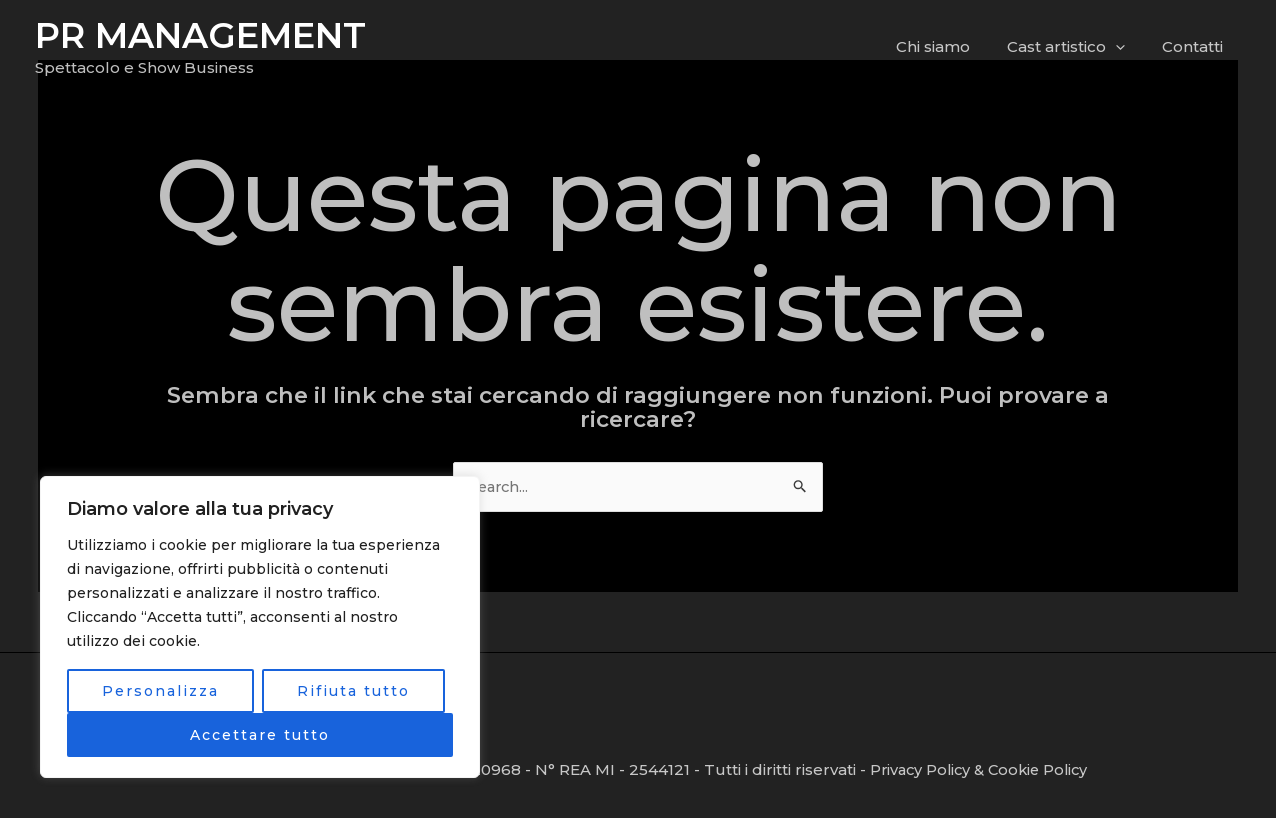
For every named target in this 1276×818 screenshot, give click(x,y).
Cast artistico (1076, 47)
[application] (1125, 47)
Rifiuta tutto (353, 691)
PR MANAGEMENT (200, 35)
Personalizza (160, 691)
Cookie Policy (1045, 769)
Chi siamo (950, 46)
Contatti (1195, 46)
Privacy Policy (922, 769)
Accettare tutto (260, 735)
